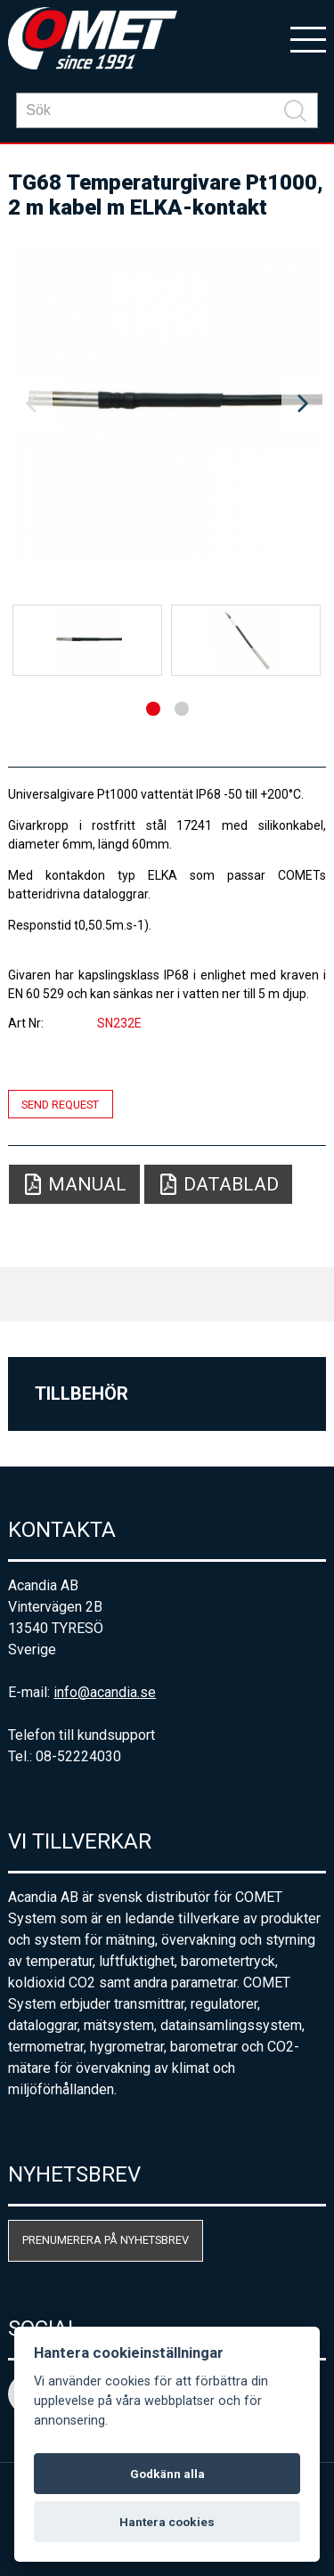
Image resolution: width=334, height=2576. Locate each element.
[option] (166, 404)
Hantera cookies (167, 2522)
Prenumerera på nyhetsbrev (105, 2240)
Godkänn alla (167, 2473)
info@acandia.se (104, 1692)
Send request (60, 1103)
